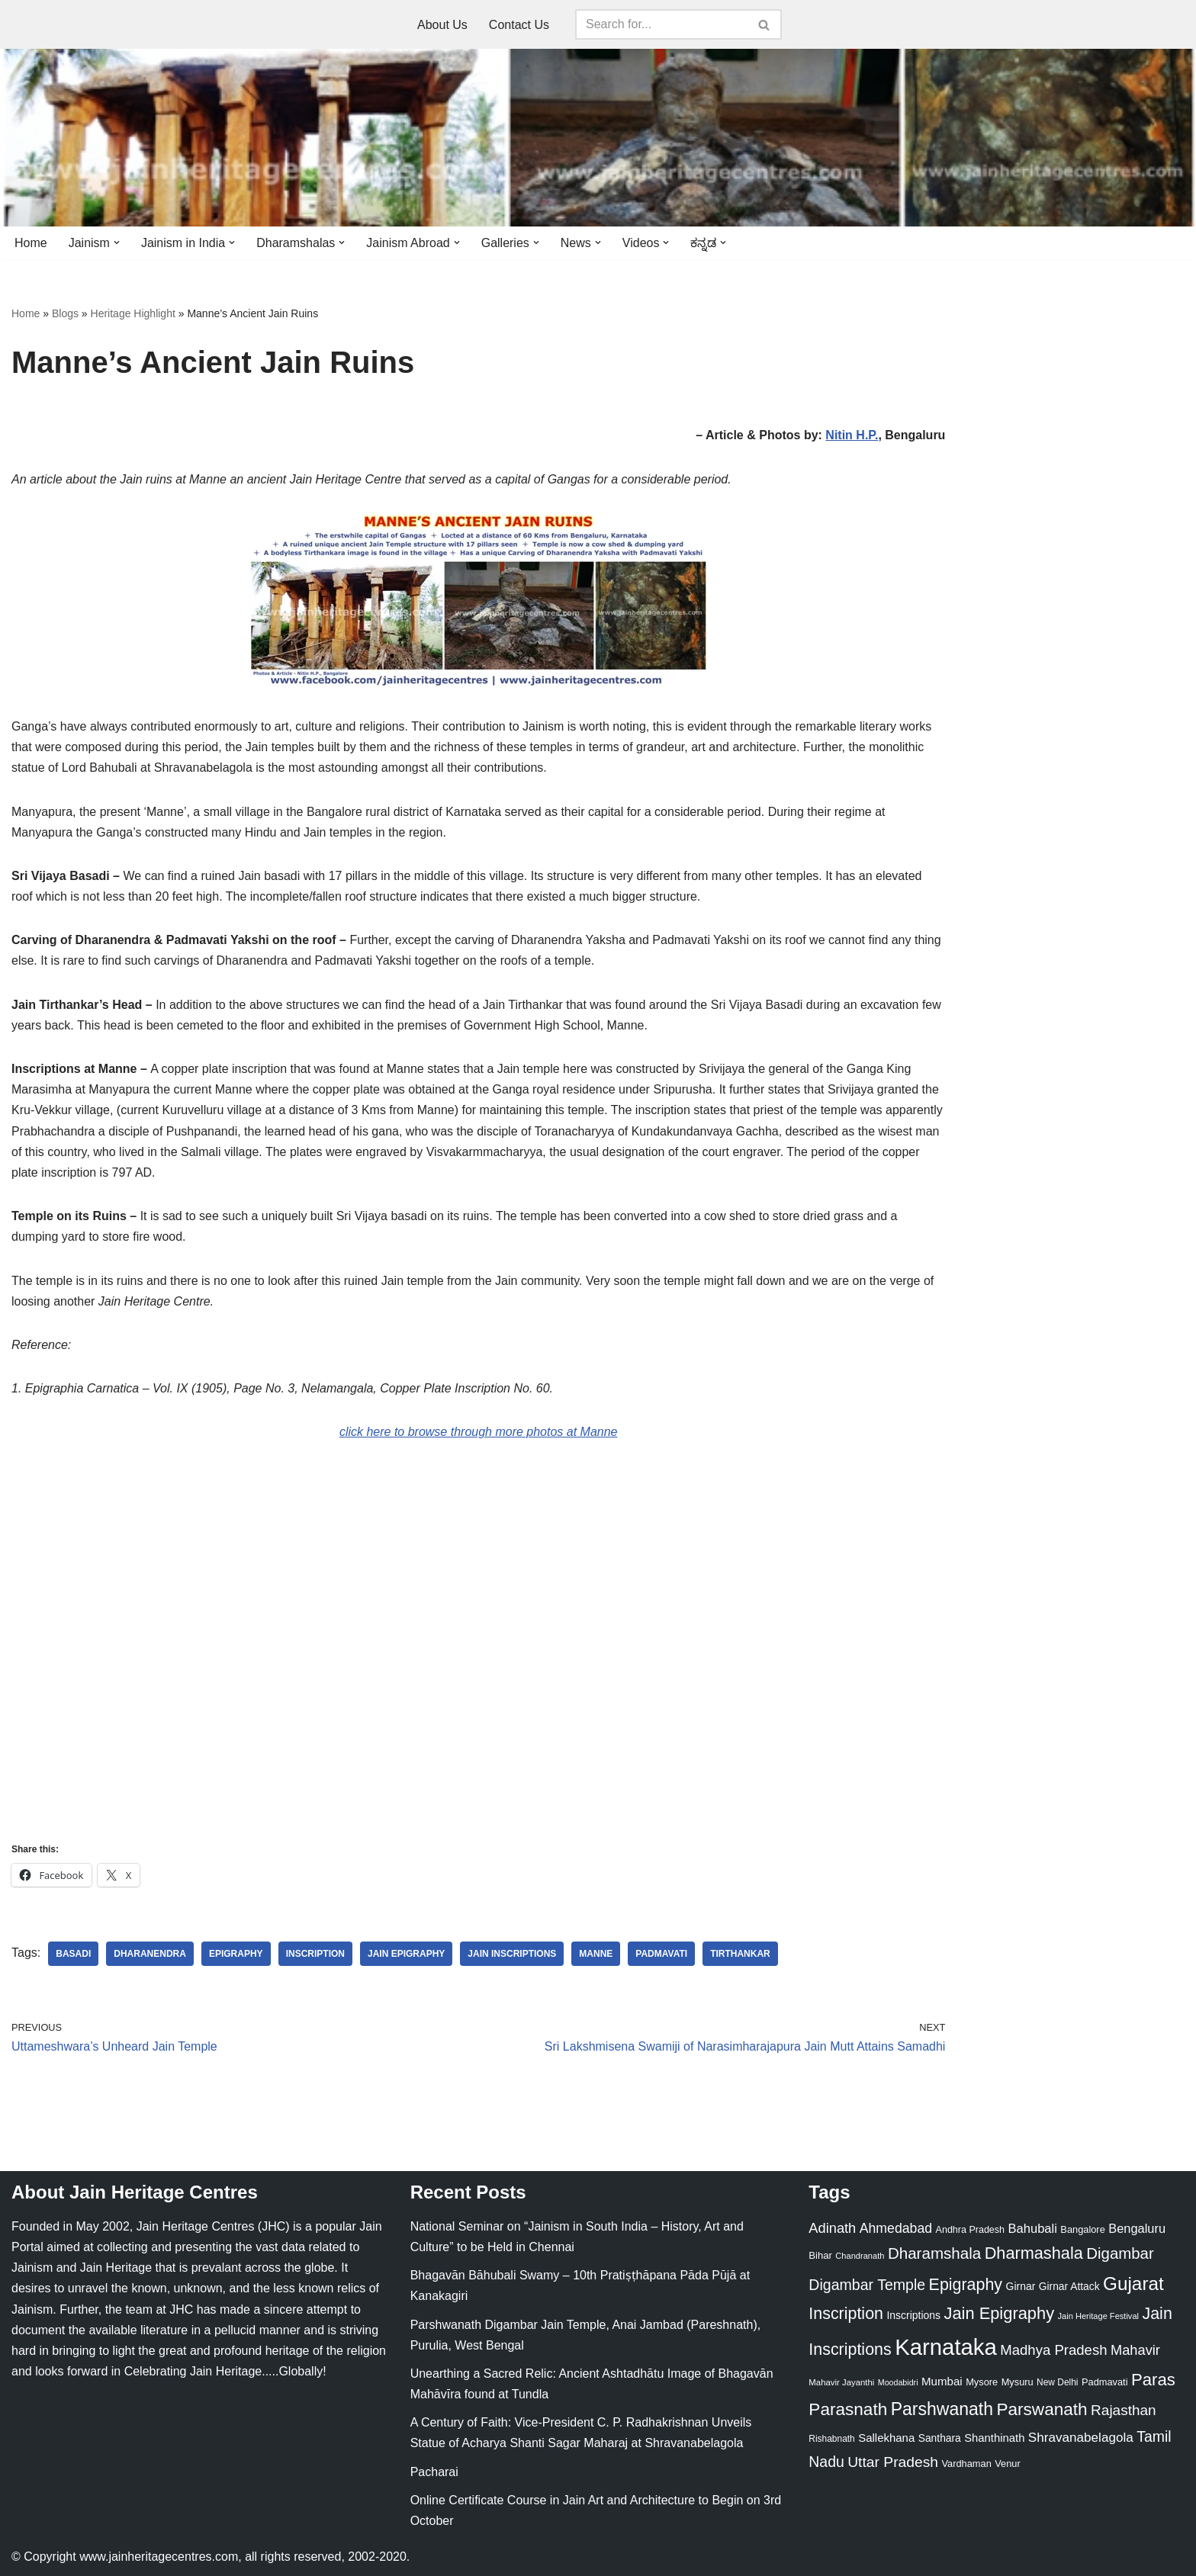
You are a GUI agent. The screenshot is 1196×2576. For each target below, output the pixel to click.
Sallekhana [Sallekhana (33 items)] (886, 2437)
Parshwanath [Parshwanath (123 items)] (942, 2409)
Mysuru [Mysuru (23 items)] (1017, 2382)
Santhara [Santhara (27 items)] (939, 2438)
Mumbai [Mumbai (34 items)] (942, 2381)
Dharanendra (150, 1953)
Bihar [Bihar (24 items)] (820, 2255)
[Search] (661, 24)
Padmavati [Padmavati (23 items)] (1105, 2382)
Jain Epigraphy (406, 1953)
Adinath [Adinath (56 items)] (832, 2228)
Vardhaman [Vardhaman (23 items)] (967, 2463)
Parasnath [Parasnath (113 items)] (848, 2409)
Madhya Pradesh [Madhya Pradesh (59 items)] (1053, 2350)
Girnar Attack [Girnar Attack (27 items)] (1069, 2286)
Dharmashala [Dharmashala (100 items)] (1034, 2253)
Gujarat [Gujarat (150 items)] (1133, 2283)
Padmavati (661, 1953)
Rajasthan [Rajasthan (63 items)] (1123, 2410)
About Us (442, 24)
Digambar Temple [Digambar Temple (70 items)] (867, 2284)
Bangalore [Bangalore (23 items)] (1082, 2229)
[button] (117, 242)
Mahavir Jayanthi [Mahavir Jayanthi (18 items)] (841, 2382)
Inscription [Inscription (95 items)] (846, 2314)
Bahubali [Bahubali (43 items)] (1032, 2228)
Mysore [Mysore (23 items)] (982, 2382)
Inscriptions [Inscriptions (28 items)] (913, 2315)
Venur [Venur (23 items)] (1007, 2463)
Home (30, 242)
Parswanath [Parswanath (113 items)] (1041, 2409)
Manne (595, 1953)
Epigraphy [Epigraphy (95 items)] (965, 2285)
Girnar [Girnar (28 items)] (1021, 2286)
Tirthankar (740, 1953)
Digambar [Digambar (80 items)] (1120, 2253)
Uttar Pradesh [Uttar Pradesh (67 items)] (892, 2462)
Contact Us (519, 24)
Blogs (65, 313)
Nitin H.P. (851, 435)
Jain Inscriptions (512, 1953)
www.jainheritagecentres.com (158, 2556)
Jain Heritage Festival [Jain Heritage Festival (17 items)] (1099, 2316)
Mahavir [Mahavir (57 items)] (1135, 2350)
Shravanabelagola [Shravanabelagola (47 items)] (1080, 2437)
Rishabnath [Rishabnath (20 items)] (831, 2438)
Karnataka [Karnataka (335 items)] (946, 2346)
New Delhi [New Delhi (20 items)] (1057, 2382)
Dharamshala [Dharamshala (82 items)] (934, 2253)
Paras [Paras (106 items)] (1153, 2379)
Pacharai (434, 2471)
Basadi (73, 1953)
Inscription (315, 1953)
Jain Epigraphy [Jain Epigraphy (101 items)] (999, 2313)
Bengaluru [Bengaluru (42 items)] (1136, 2228)
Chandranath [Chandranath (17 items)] (859, 2255)
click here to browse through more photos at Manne (478, 1431)
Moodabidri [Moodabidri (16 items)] (898, 2382)
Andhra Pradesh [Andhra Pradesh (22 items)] (970, 2229)
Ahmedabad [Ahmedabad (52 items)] (896, 2228)
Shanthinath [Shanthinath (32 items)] (994, 2438)
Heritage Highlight (133, 313)
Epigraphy (236, 1953)
